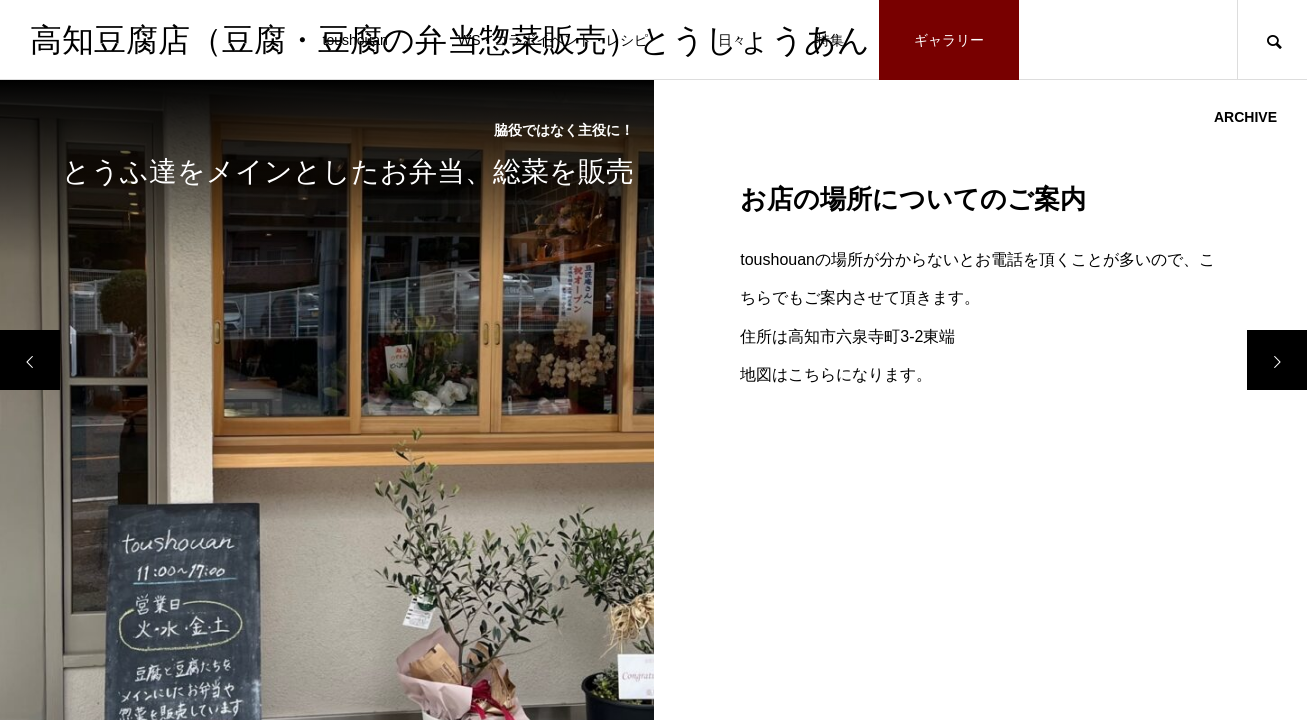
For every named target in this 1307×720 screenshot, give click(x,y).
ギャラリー (949, 40)
